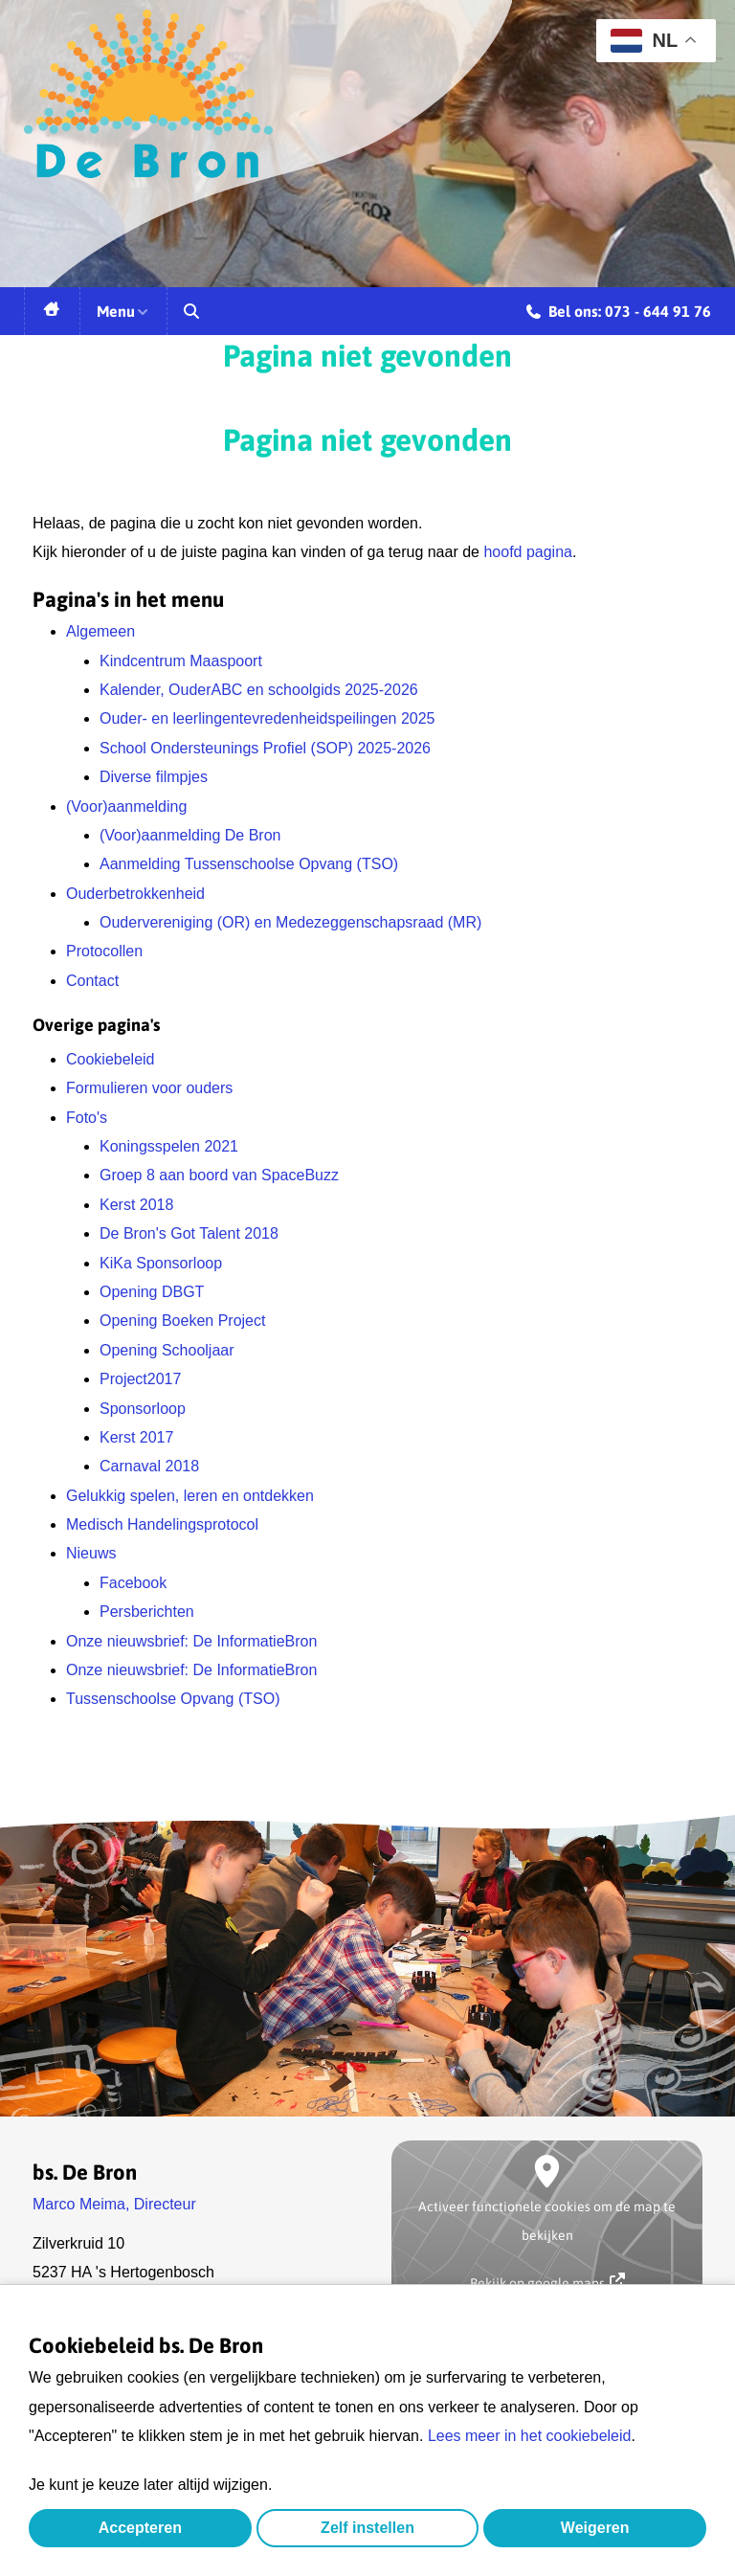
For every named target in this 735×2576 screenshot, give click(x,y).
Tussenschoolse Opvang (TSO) (173, 1699)
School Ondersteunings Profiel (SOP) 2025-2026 (265, 748)
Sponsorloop (143, 1408)
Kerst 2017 (136, 1437)
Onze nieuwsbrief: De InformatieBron (191, 1641)
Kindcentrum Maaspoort (181, 661)
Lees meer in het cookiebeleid (530, 2436)
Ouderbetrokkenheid (135, 893)
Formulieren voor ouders (149, 1088)
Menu (123, 311)
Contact (92, 981)
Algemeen (100, 631)
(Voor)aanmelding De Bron (190, 835)
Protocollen (104, 951)
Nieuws (91, 1553)
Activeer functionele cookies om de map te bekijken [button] (547, 2221)
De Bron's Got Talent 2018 (189, 1233)
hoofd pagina (527, 552)
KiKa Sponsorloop (161, 1263)
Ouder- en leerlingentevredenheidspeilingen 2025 (267, 718)
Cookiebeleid (110, 1059)
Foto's (86, 1117)
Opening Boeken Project (182, 1320)
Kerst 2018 (136, 1205)
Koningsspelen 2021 (169, 1146)
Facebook (133, 1583)
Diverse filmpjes (154, 777)
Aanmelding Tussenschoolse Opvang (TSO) (249, 864)
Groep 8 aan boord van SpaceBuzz (219, 1175)
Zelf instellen (367, 2528)
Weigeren (595, 2528)
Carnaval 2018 (149, 1466)
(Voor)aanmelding (126, 806)
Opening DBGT (152, 1292)
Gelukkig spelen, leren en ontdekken (190, 1496)
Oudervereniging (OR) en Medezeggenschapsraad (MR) (290, 922)
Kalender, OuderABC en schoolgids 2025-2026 (259, 690)
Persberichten (147, 1611)
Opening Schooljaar (167, 1350)
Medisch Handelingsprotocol (162, 1524)
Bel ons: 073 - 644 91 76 (618, 314)
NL (644, 41)
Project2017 (140, 1379)
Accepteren (140, 2528)
